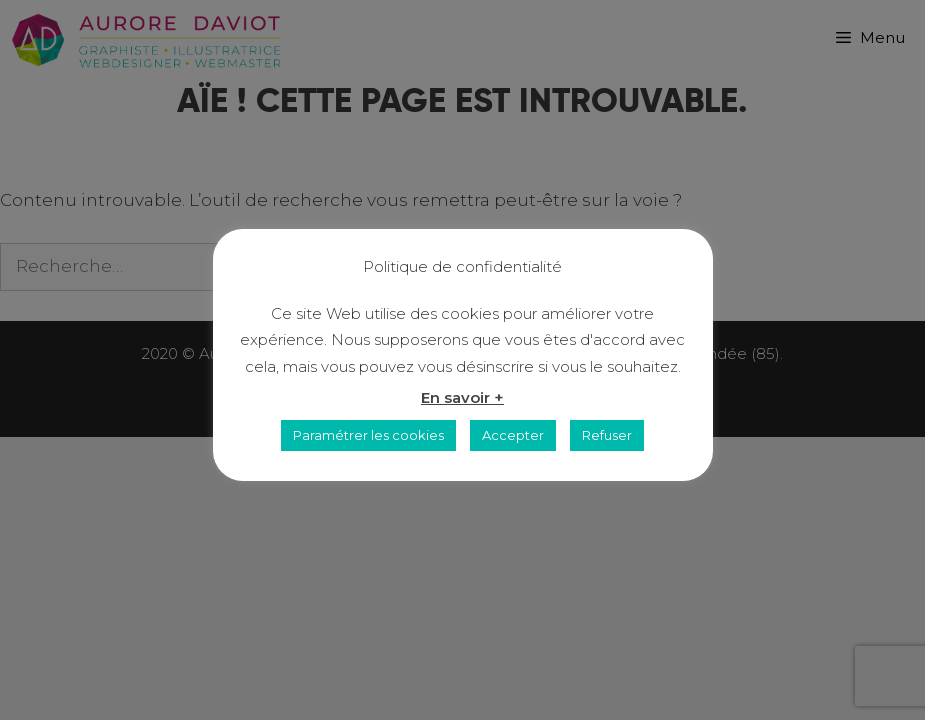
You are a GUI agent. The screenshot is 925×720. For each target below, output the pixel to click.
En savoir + (462, 397)
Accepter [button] (513, 435)
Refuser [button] (607, 435)
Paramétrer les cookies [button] (368, 435)
